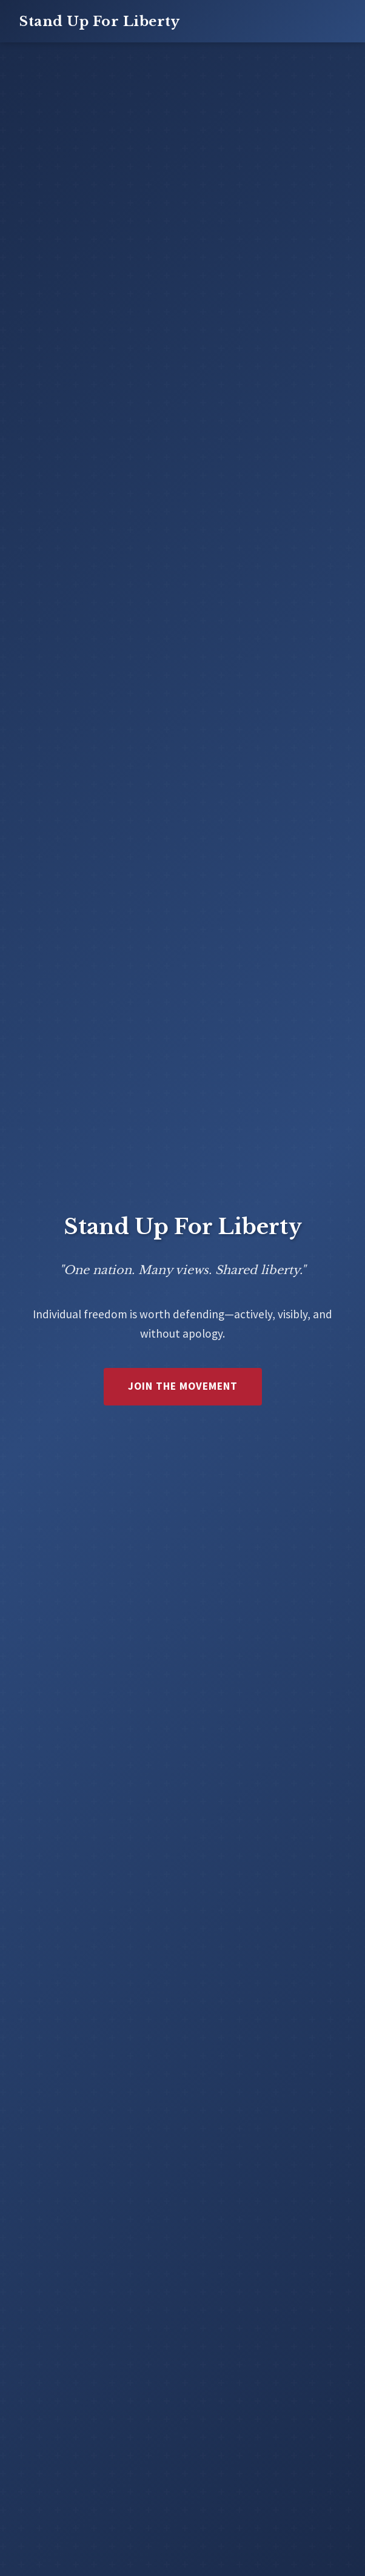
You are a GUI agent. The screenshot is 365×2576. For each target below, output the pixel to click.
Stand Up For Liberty (99, 21)
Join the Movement (183, 1386)
